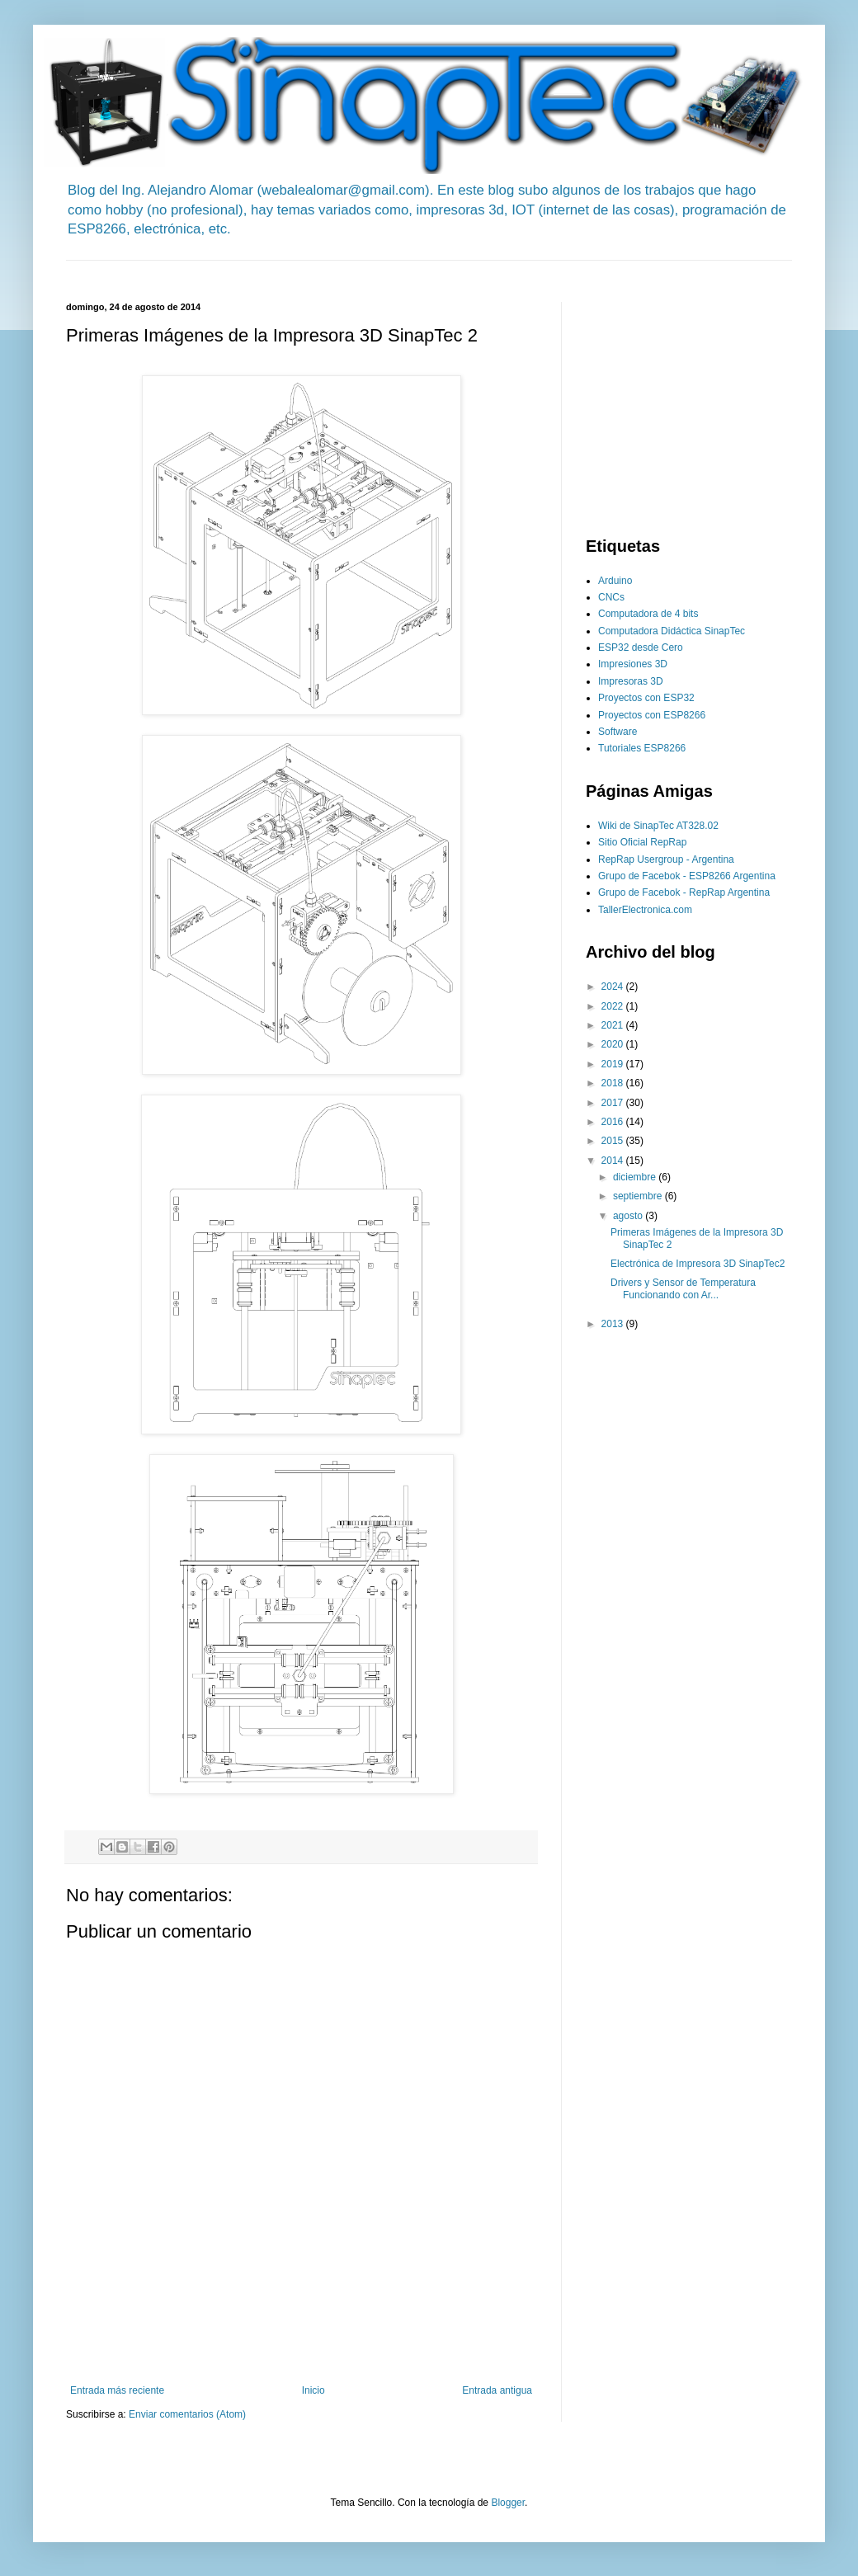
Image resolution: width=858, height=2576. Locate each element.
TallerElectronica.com (645, 910)
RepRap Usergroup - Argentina (666, 859)
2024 (613, 986)
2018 (613, 1083)
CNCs (611, 597)
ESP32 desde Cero (640, 647)
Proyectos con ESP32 (646, 698)
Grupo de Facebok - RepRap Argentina (684, 892)
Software (617, 731)
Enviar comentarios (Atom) (187, 2414)
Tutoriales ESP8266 (642, 748)
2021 (613, 1025)
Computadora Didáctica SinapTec (671, 631)
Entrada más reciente (117, 2390)
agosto (629, 1216)
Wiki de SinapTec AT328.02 (658, 825)
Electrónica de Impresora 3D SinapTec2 (697, 1263)
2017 (613, 1103)
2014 (613, 1160)
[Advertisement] (366, 267)
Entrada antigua (497, 2390)
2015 (613, 1141)
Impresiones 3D (632, 664)
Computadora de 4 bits (648, 613)
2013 (613, 1324)
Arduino (615, 580)
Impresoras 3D (630, 681)
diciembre (635, 1177)
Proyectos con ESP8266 (651, 715)
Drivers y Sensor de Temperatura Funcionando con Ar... (683, 1288)
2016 (613, 1122)
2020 (613, 1044)
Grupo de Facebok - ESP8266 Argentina (687, 876)
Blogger (508, 2502)
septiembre (639, 1196)
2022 (613, 1006)
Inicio (313, 2390)
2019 (613, 1064)
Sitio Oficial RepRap (642, 842)
